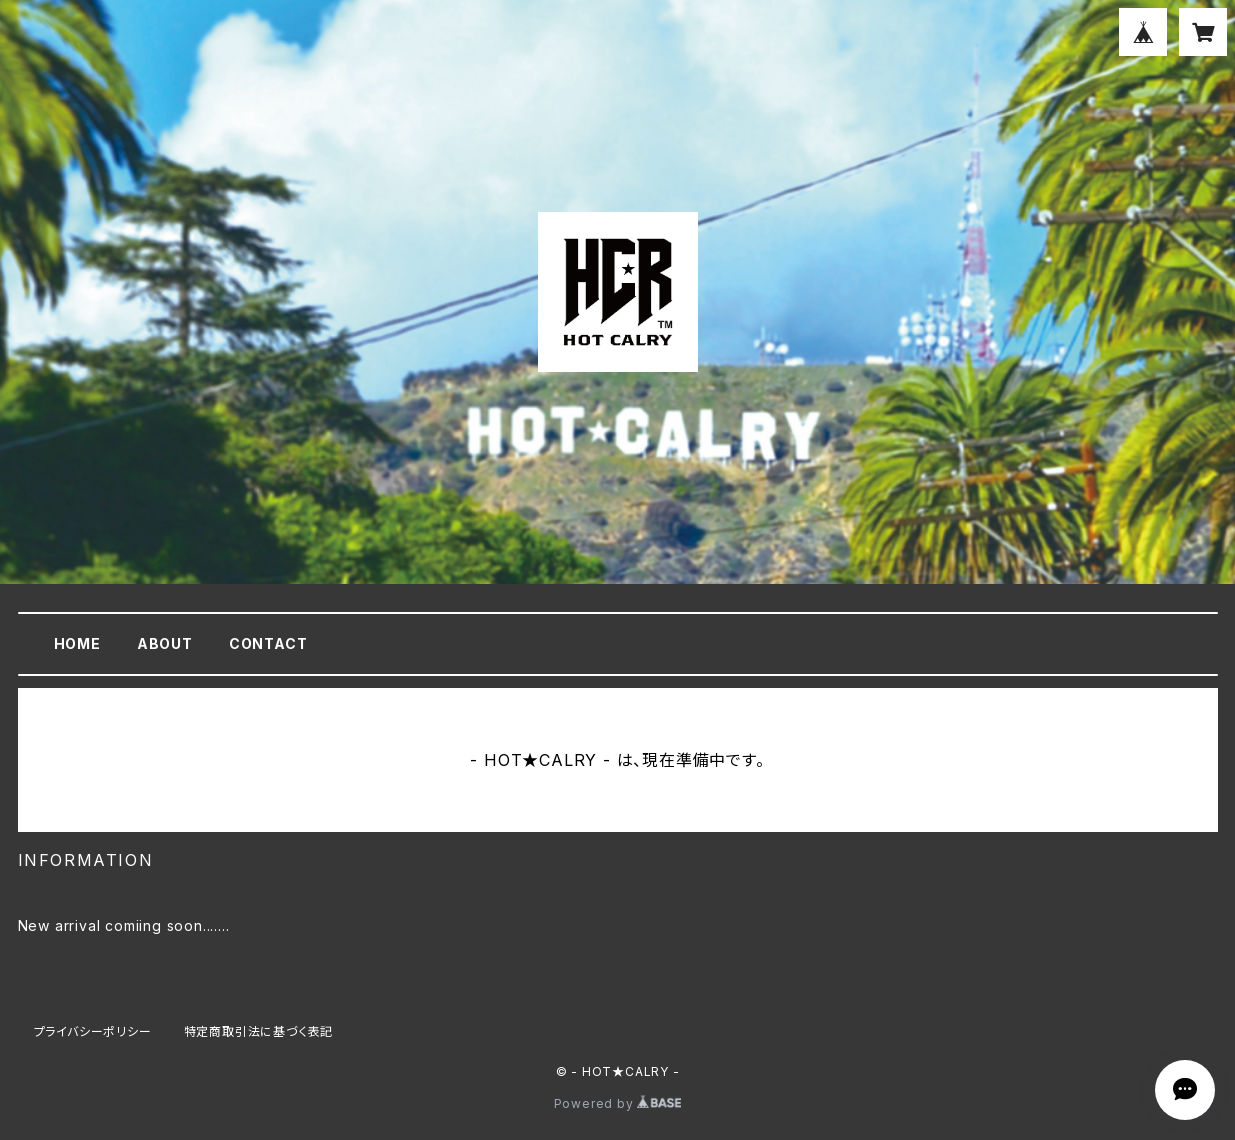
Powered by (618, 1103)
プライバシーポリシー (93, 1031)
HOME (77, 643)
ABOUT (165, 643)
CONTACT (268, 643)
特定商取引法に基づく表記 (259, 1031)
